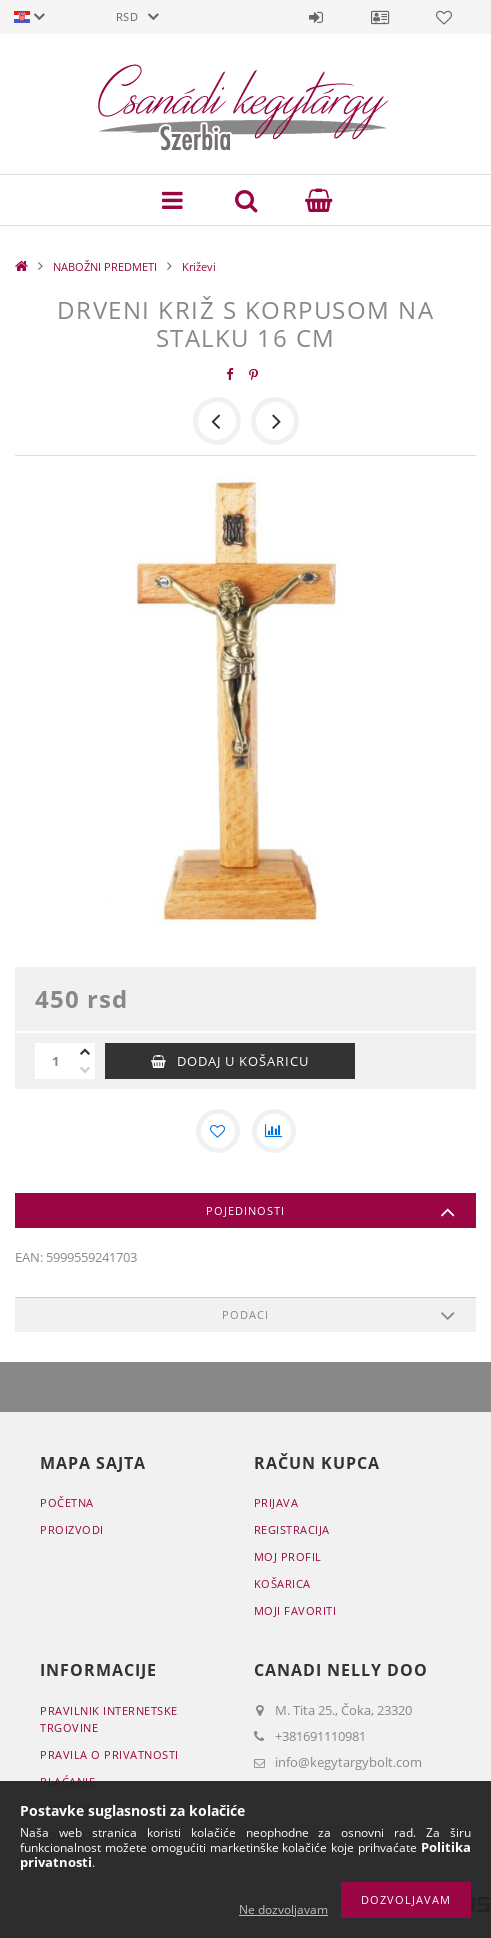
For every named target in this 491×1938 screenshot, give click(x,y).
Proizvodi (72, 1529)
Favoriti (444, 17)
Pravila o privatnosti (109, 1754)
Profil (380, 17)
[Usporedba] (274, 1131)
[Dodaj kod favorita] (218, 1131)
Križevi (199, 266)
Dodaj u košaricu (243, 1061)
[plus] (85, 1052)
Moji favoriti (295, 1610)
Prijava (316, 17)
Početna (67, 1502)
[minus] (85, 1070)
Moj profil (288, 1556)
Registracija (292, 1529)
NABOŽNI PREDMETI (105, 266)
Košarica (282, 1583)
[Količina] (55, 1061)
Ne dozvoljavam (283, 1909)
